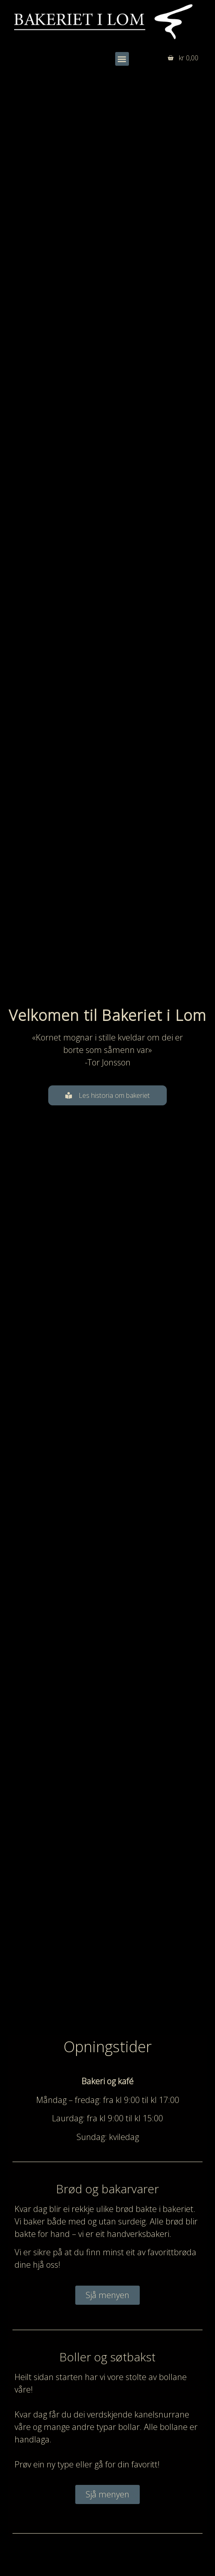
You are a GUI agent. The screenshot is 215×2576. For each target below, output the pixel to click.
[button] (122, 59)
